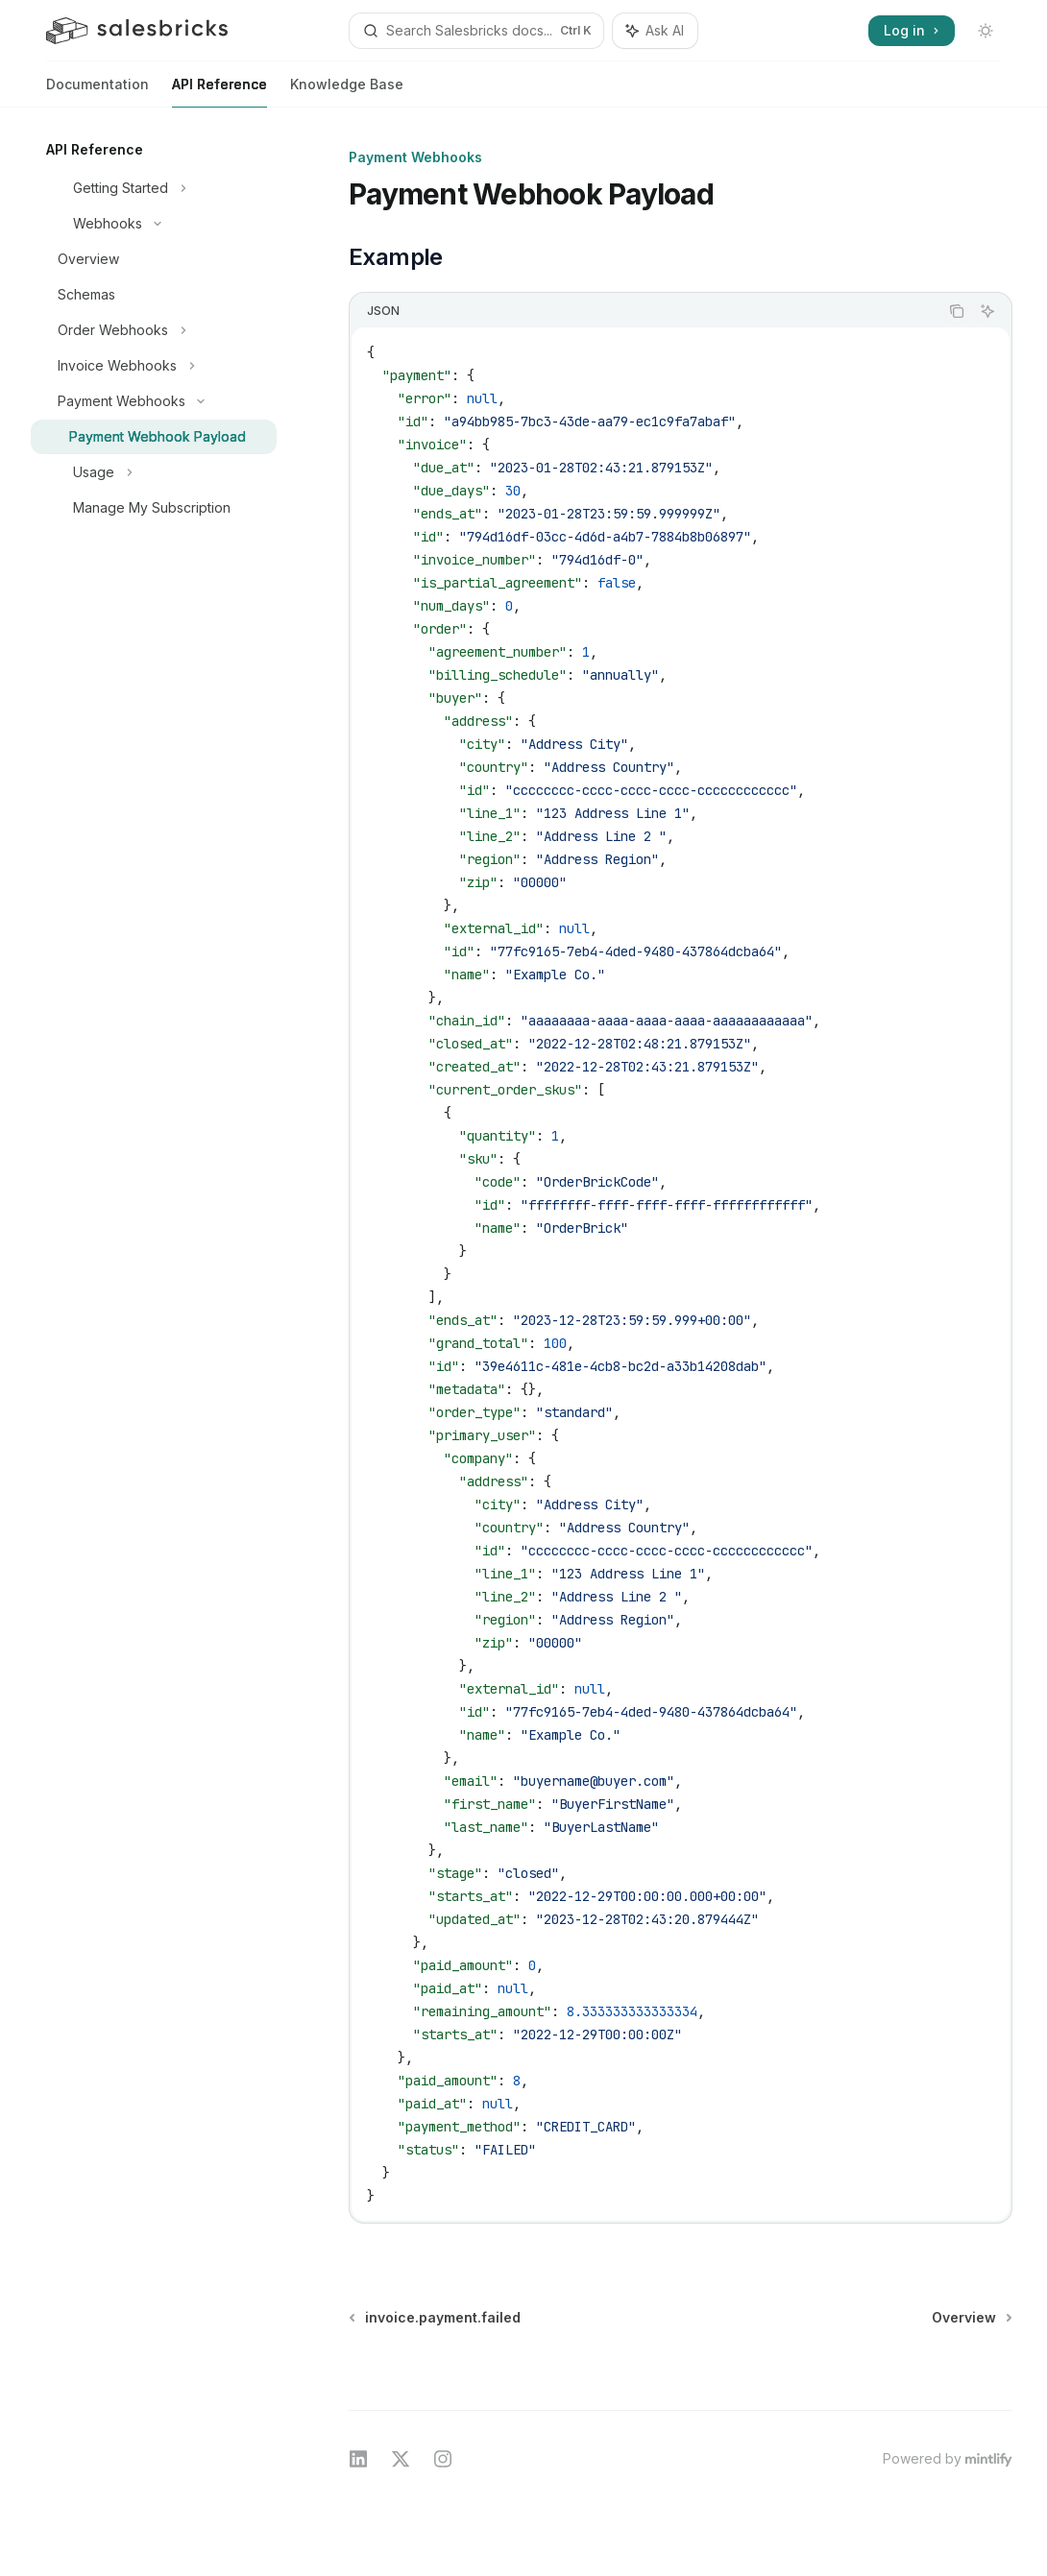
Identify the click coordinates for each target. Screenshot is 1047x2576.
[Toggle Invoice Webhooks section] (154, 366)
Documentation (97, 92)
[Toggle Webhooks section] (154, 223)
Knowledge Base (346, 92)
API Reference (219, 92)
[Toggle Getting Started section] (154, 188)
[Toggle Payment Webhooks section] (154, 401)
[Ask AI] (987, 311)
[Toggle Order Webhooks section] (154, 330)
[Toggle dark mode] (985, 30)
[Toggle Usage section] (154, 472)
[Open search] (476, 30)
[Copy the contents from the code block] (956, 311)
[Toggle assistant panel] (655, 30)
